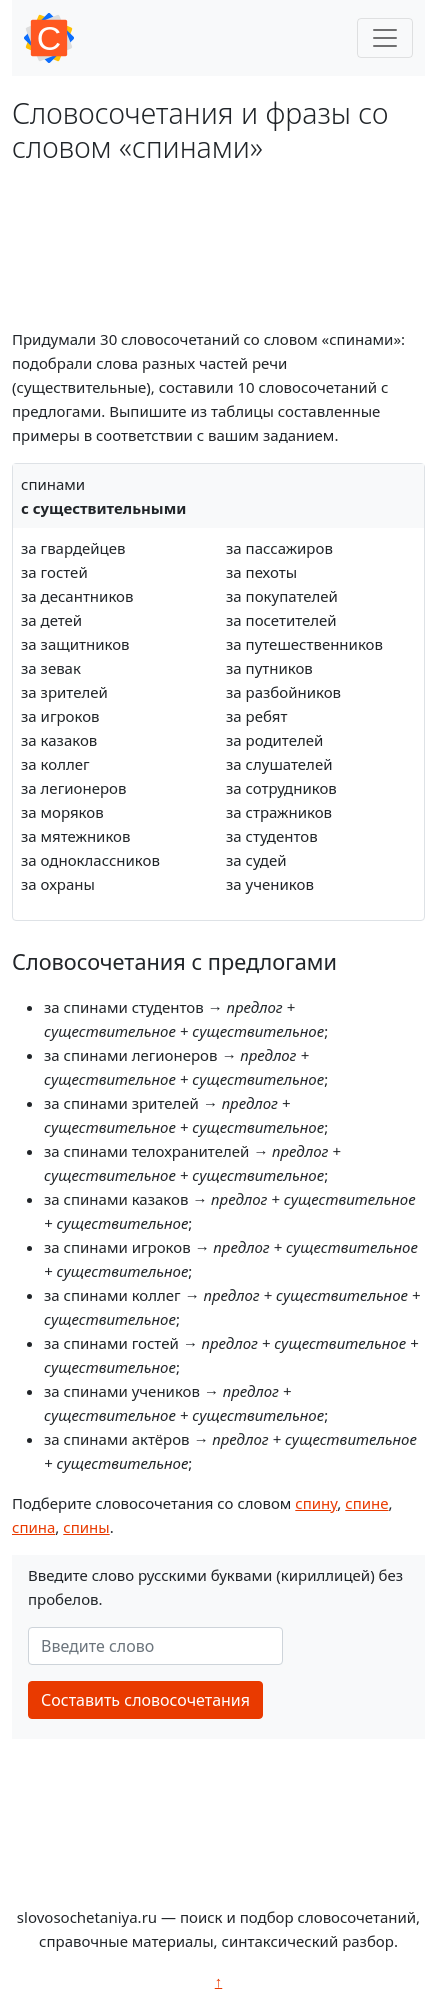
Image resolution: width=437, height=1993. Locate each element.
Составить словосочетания (145, 1700)
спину (316, 1503)
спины (86, 1527)
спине (366, 1503)
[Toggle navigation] (385, 38)
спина (33, 1527)
